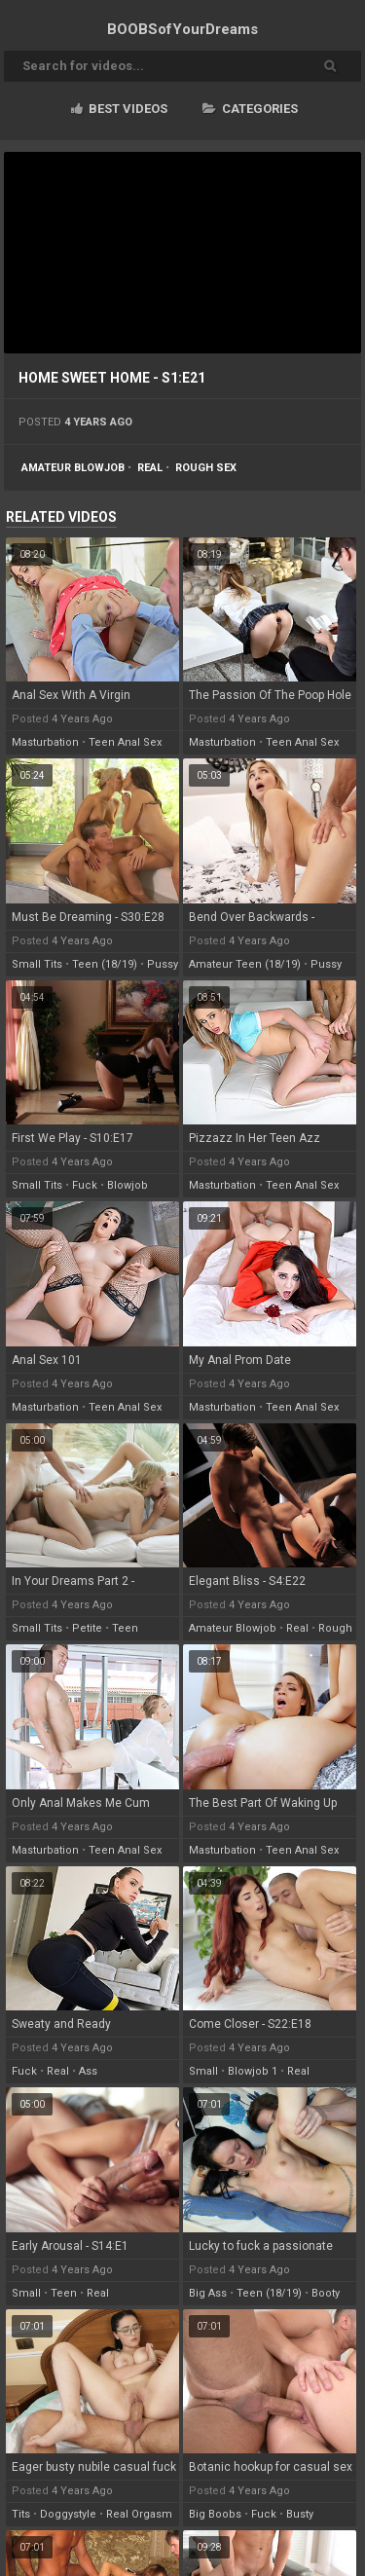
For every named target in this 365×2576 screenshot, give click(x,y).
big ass (208, 2293)
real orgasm (139, 2514)
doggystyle (68, 2514)
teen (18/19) (104, 964)
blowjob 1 (252, 2071)
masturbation (45, 742)
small (203, 2071)
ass (88, 2071)
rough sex (206, 467)
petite (87, 1628)
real (150, 467)
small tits (37, 964)
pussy (162, 964)
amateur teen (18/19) (245, 964)
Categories (250, 108)
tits (21, 2514)
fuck (84, 1185)
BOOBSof (182, 29)
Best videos (119, 108)
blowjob (127, 1185)
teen (125, 1628)
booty (325, 2293)
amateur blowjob (73, 467)
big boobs (215, 2514)
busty (299, 2514)
